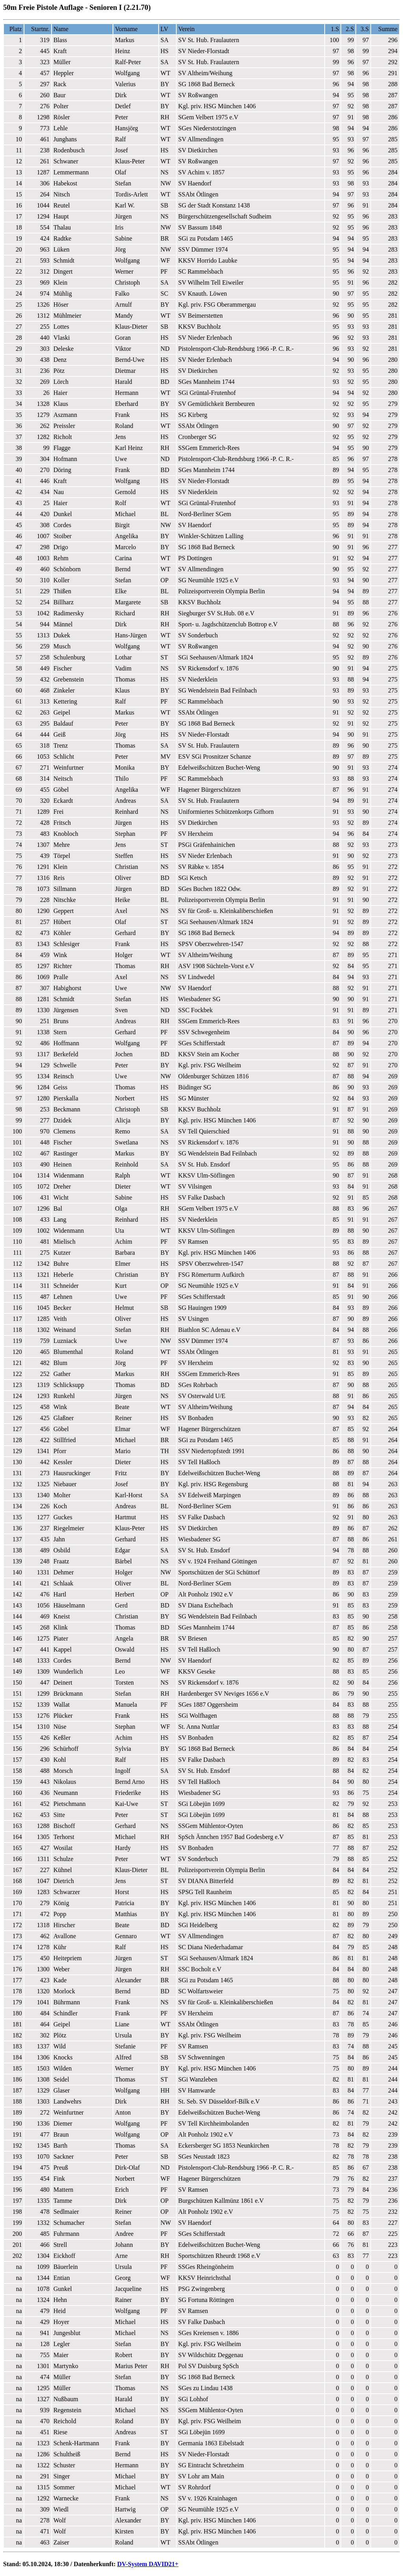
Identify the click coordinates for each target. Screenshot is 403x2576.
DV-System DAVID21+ (148, 2564)
